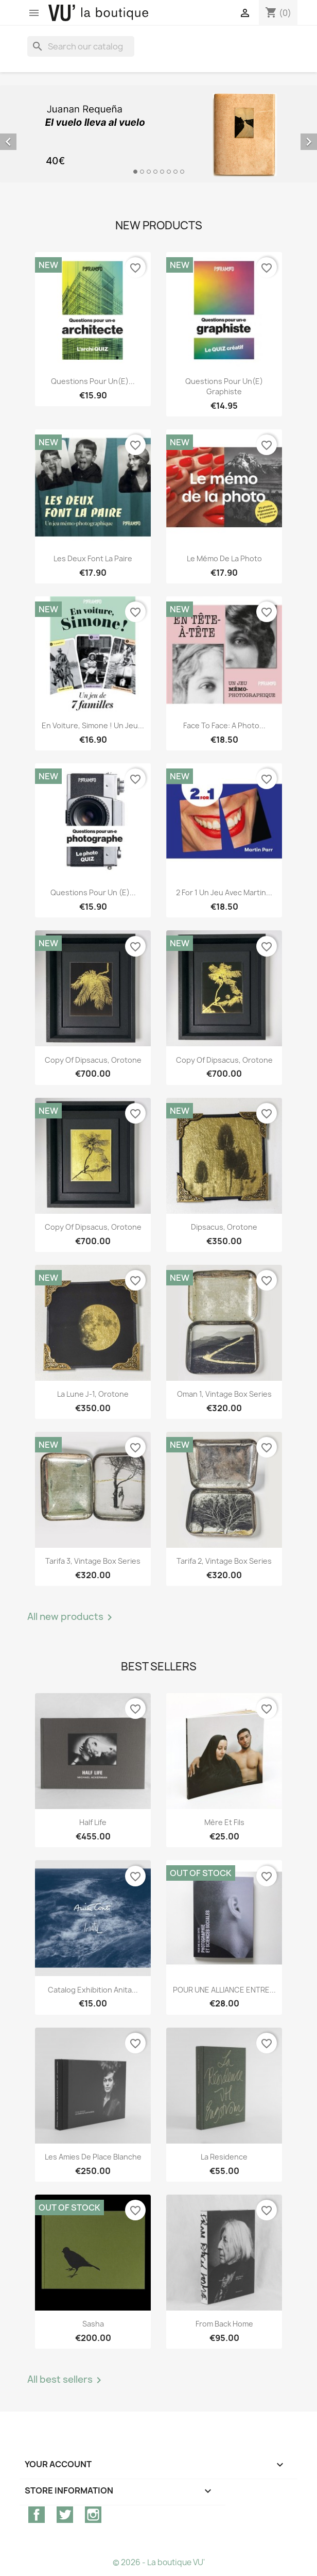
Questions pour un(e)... (93, 381)
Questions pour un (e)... (93, 892)
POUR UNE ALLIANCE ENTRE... (224, 1990)
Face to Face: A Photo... (224, 725)
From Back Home (224, 2324)
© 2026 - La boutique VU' (159, 2562)
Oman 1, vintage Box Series (224, 1394)
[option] (158, 133)
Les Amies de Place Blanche (93, 2157)
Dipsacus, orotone (224, 1227)
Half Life (93, 1822)
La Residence (224, 2157)
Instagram (93, 2514)
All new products (71, 1617)
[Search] (80, 46)
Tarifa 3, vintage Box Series (92, 1561)
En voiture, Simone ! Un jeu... (93, 725)
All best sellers (66, 2380)
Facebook (36, 2514)
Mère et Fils (224, 1822)
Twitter (65, 2514)
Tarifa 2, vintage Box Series (224, 1561)
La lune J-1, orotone (93, 1394)
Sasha (93, 2324)
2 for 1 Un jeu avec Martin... (224, 892)
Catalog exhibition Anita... (93, 1990)
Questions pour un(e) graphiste (224, 386)
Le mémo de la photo (224, 558)
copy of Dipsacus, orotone (93, 1060)
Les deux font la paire (93, 558)
